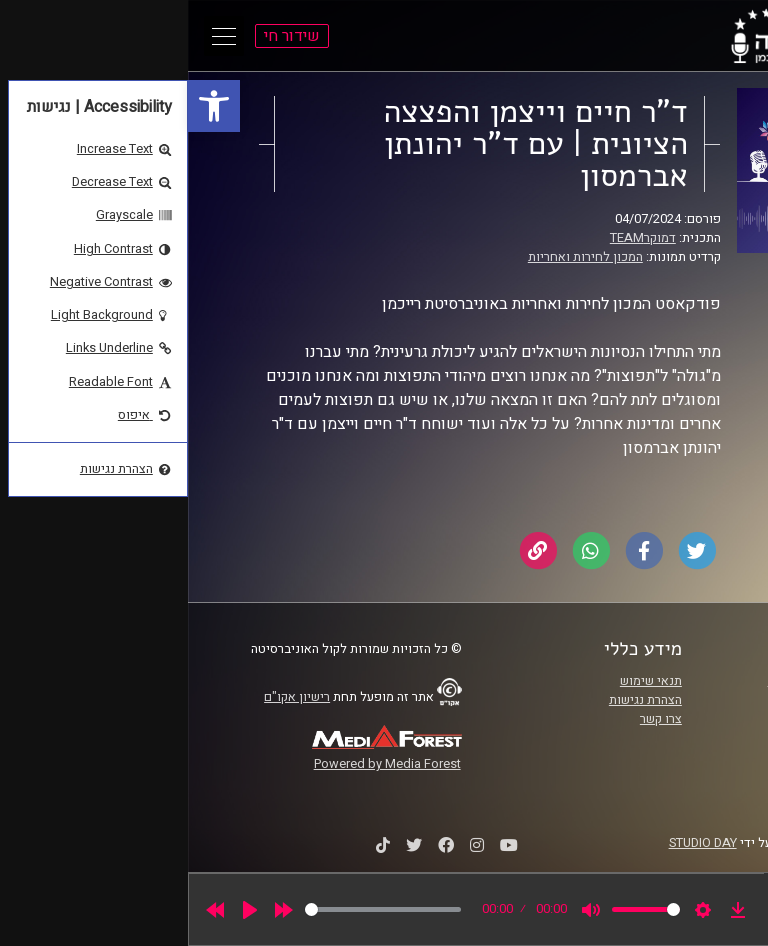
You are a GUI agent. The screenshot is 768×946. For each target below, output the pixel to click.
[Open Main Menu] (36, 36)
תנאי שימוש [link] (463, 681)
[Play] (62, 910)
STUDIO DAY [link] (515, 843)
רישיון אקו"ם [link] (109, 697)
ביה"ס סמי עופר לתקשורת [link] (647, 681)
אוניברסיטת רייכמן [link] (665, 700)
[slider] (195, 909)
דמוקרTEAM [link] (455, 238)
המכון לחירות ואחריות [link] (397, 257)
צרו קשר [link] (473, 719)
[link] (26, 106)
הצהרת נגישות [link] (457, 700)
